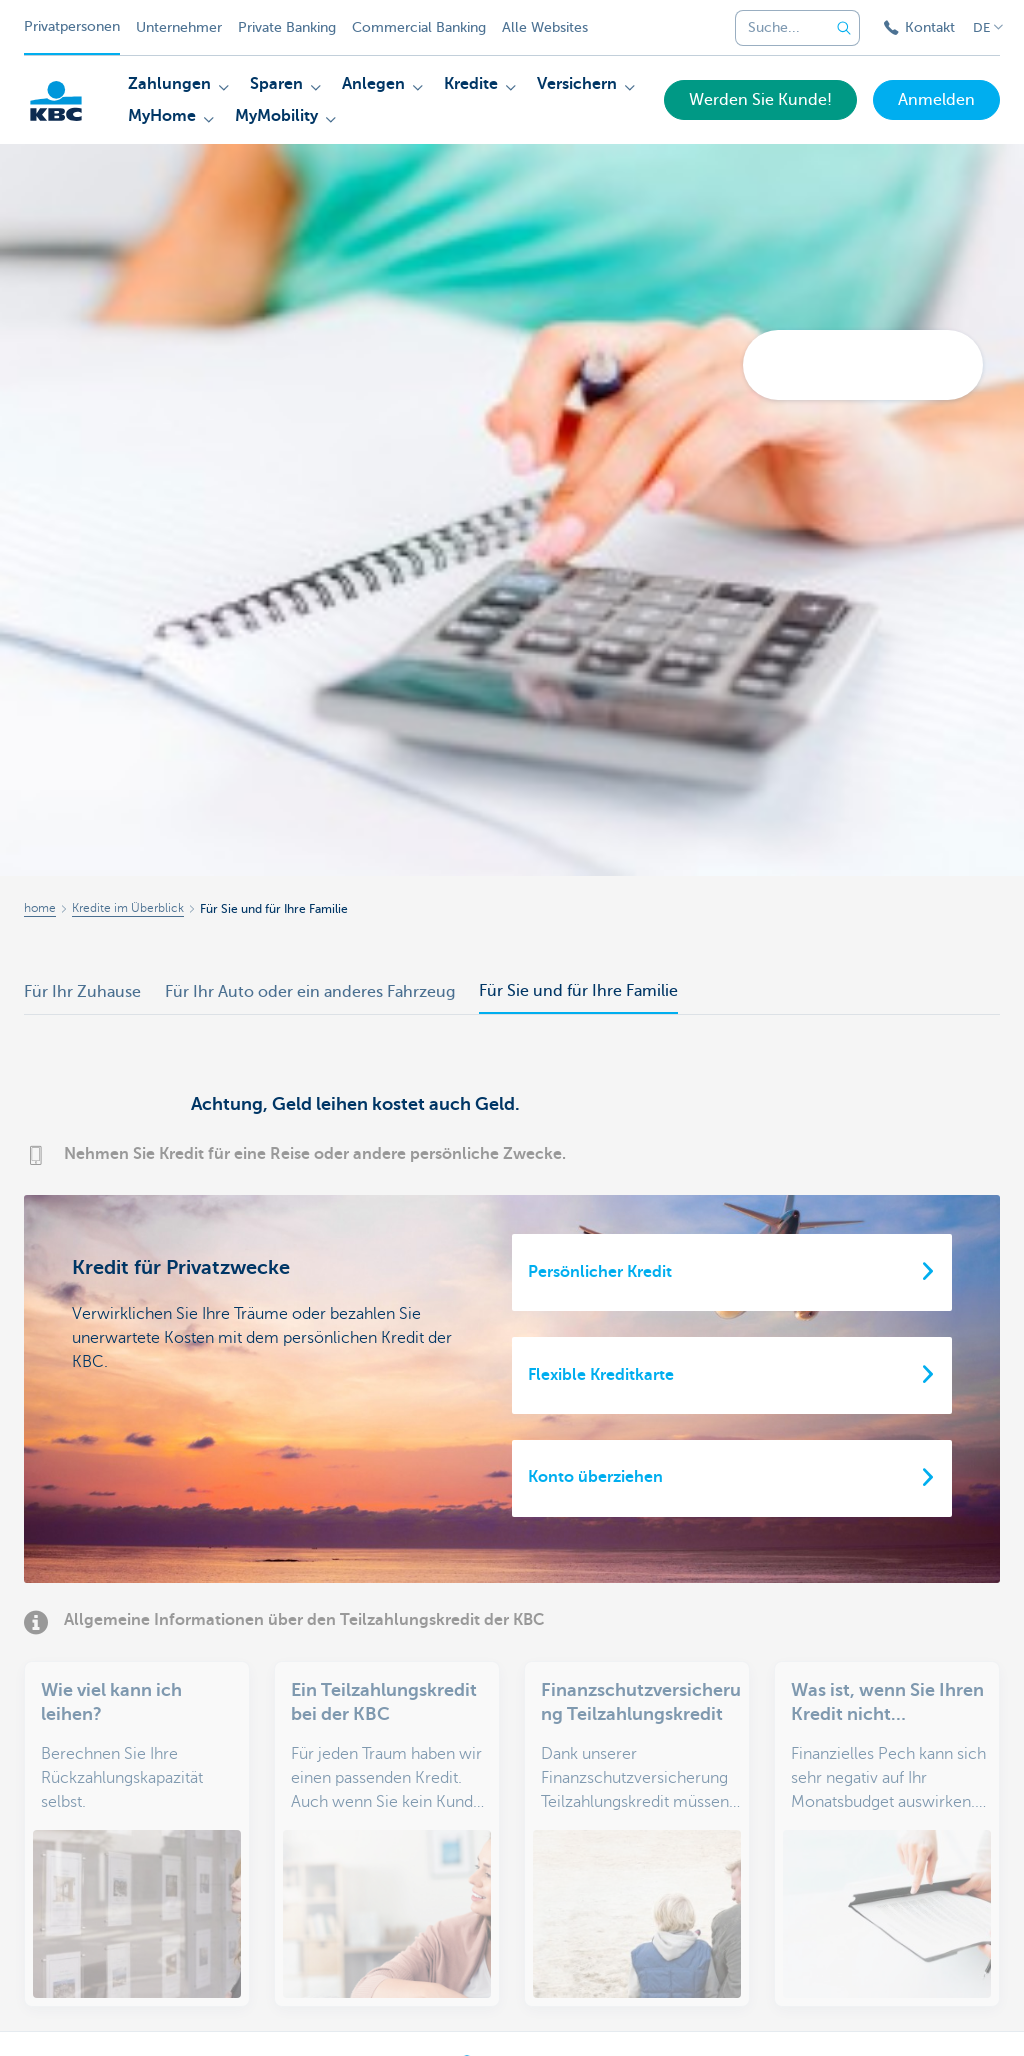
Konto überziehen (595, 1477)
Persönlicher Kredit (600, 1272)
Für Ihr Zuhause (82, 992)
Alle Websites (545, 27)
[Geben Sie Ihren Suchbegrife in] (844, 28)
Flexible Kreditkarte (601, 1375)
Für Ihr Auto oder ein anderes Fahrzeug (310, 992)
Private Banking (287, 27)
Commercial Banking (419, 27)
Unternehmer (179, 27)
